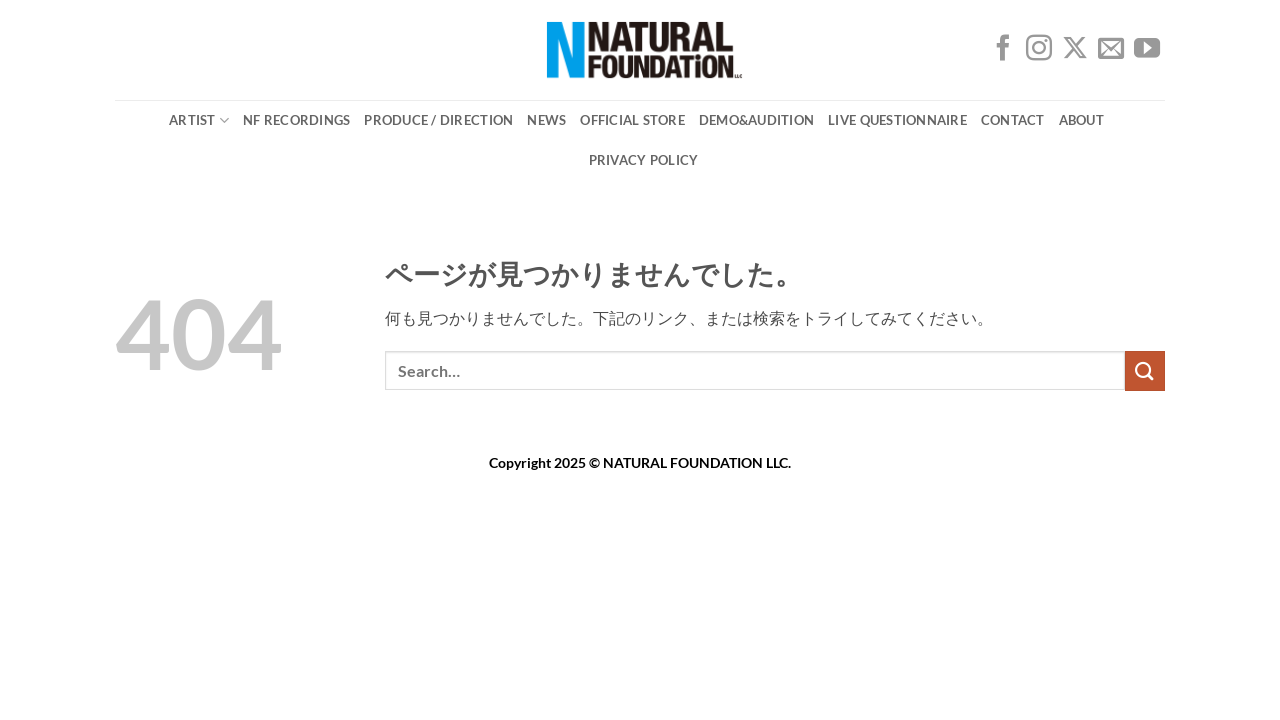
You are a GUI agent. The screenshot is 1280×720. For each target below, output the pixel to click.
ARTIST (199, 120)
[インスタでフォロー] (1039, 53)
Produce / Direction (438, 120)
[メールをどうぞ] (1111, 53)
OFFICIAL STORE (632, 120)
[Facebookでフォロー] (1003, 53)
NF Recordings (296, 120)
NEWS (546, 120)
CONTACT (1013, 120)
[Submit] (1145, 370)
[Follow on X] (1075, 53)
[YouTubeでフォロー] (1147, 53)
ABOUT (1081, 120)
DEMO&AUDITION (756, 120)
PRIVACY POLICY (644, 160)
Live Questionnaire (897, 120)
